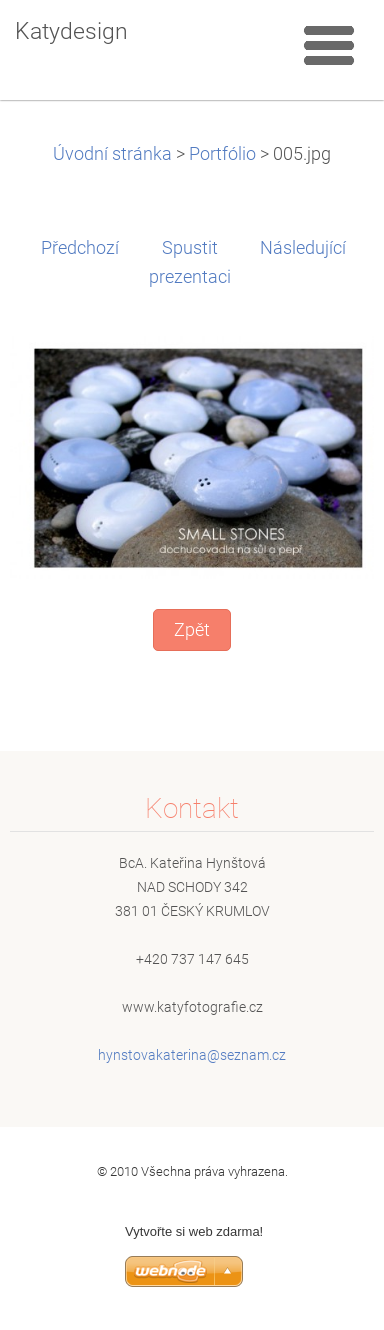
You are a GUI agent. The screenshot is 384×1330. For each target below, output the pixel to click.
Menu (329, 45)
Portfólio (222, 154)
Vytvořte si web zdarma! (194, 1231)
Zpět (192, 630)
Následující (303, 248)
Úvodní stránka (112, 154)
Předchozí (80, 248)
